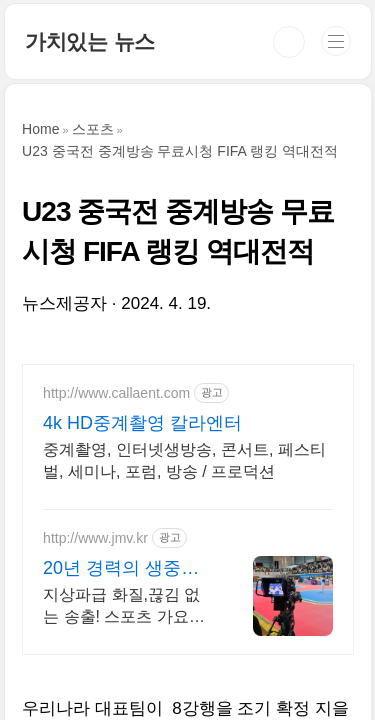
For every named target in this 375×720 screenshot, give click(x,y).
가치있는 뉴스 (90, 41)
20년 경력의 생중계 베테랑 (121, 569)
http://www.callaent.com (116, 393)
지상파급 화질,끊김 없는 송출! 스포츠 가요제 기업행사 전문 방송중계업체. (127, 607)
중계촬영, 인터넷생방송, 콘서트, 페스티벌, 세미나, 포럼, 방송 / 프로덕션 (184, 460)
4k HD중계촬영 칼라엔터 (142, 423)
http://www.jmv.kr (95, 538)
